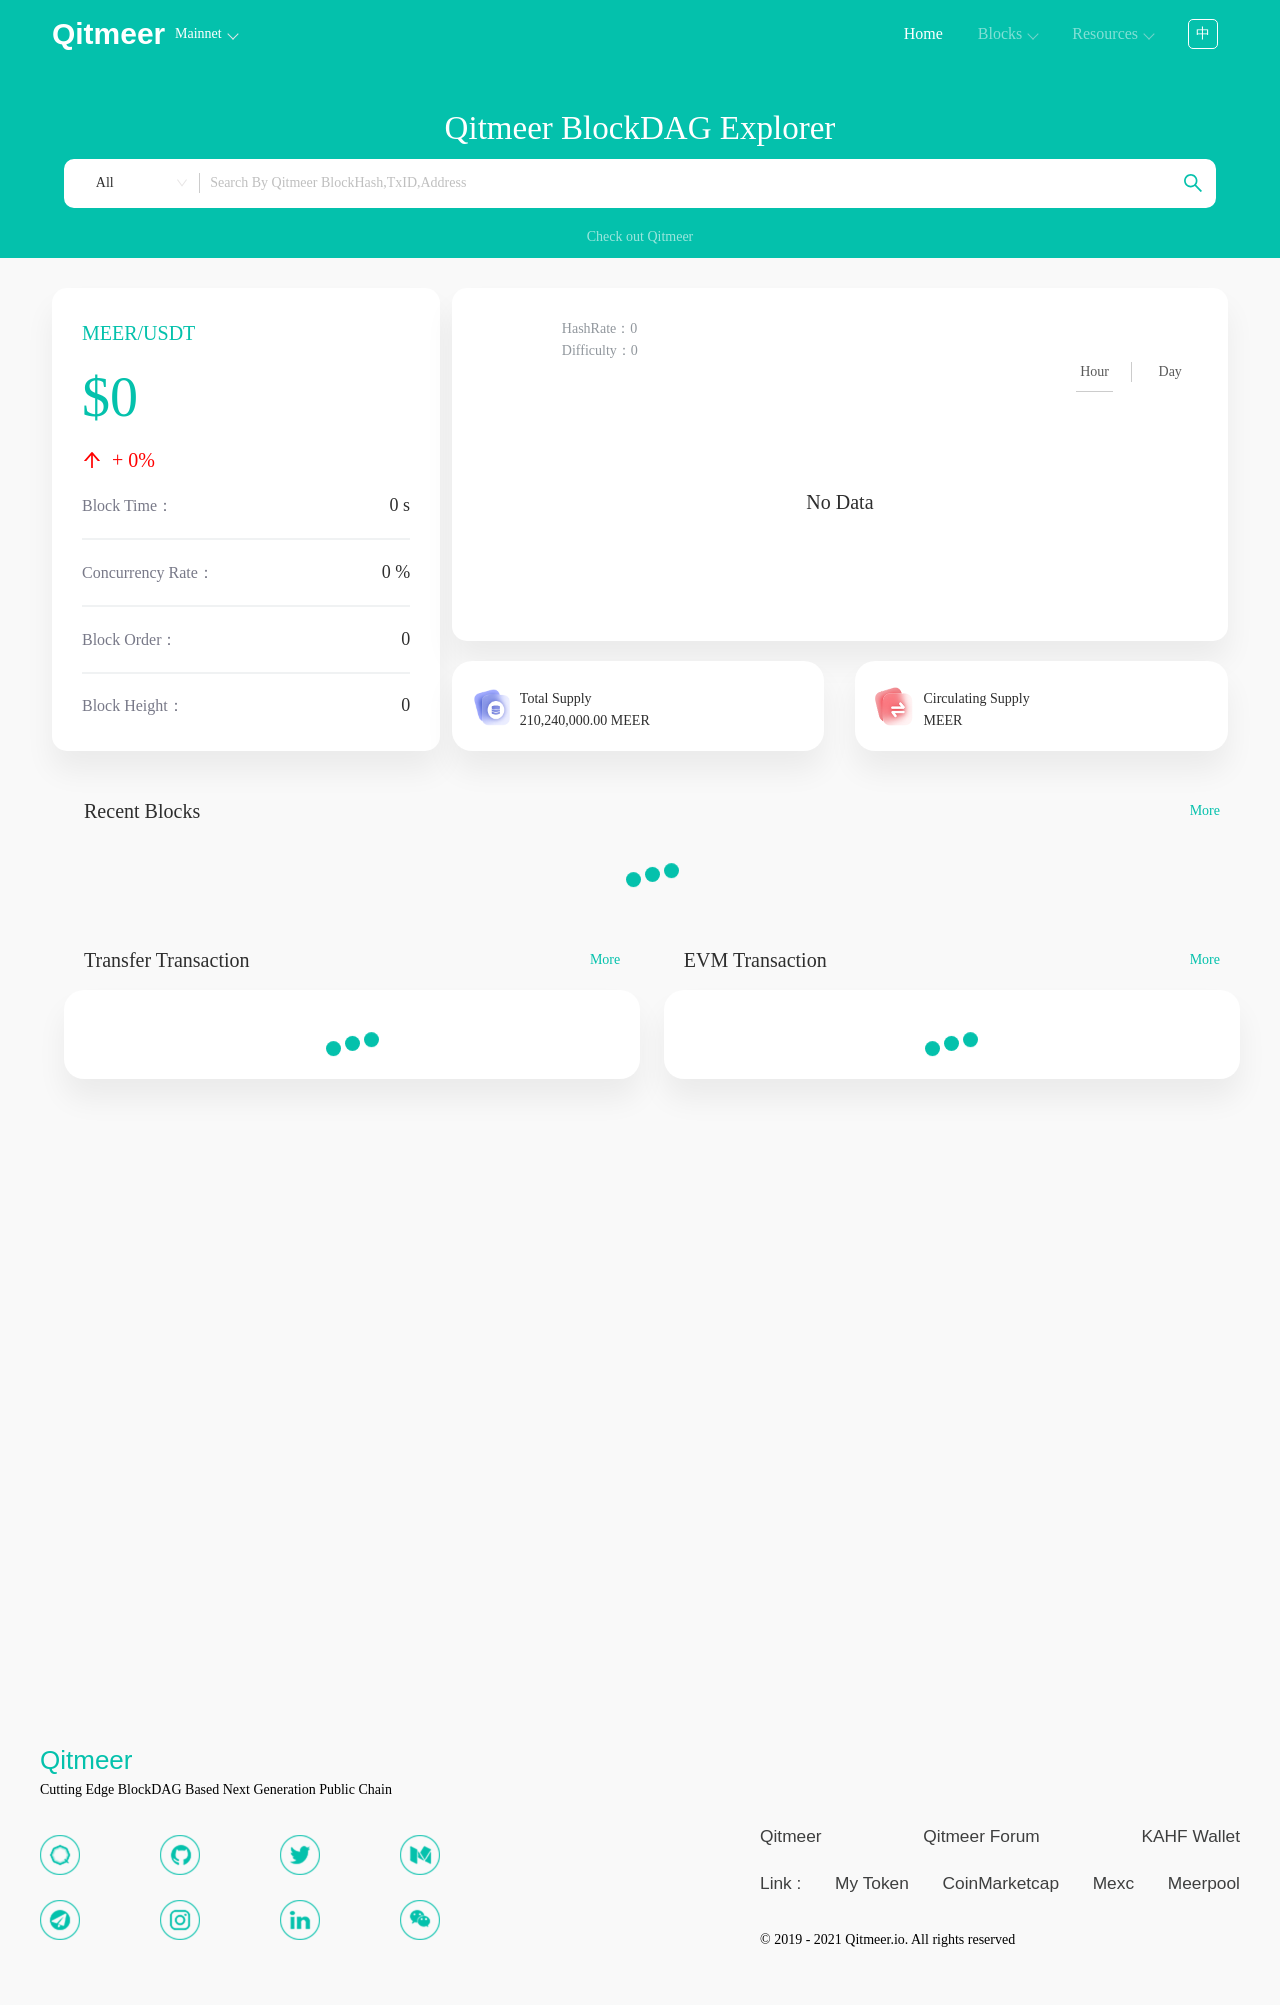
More (1205, 811)
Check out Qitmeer (640, 236)
